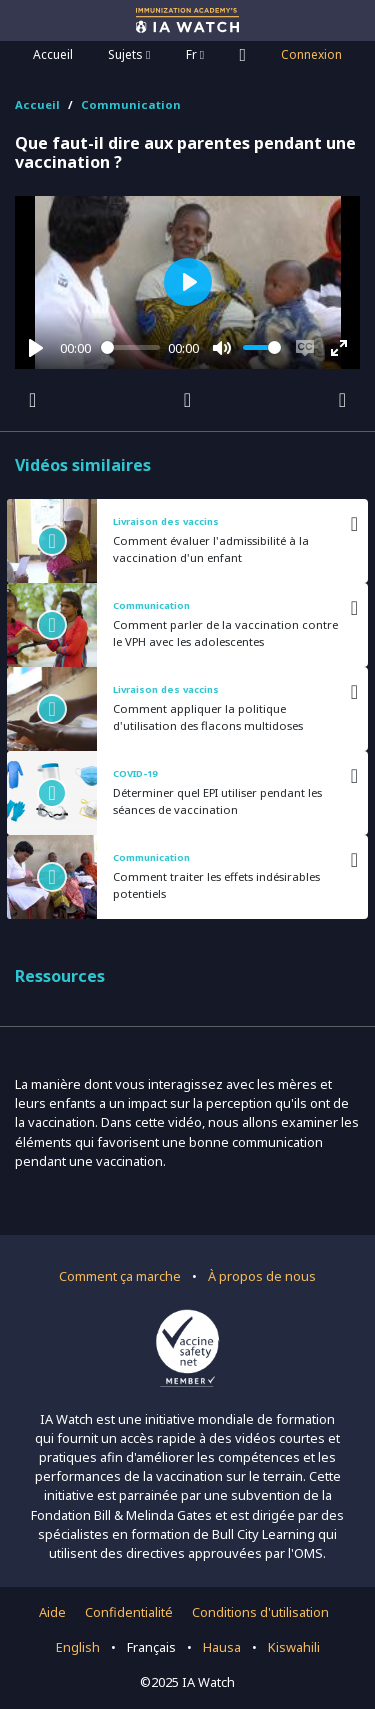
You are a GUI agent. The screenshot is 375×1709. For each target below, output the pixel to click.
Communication (131, 104)
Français (151, 1647)
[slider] (131, 347)
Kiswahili (294, 1647)
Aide (52, 1612)
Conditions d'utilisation (260, 1612)
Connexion (311, 54)
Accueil (53, 54)
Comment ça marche (120, 1276)
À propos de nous (262, 1276)
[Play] (36, 348)
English (78, 1647)
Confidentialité (129, 1612)
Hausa (222, 1647)
